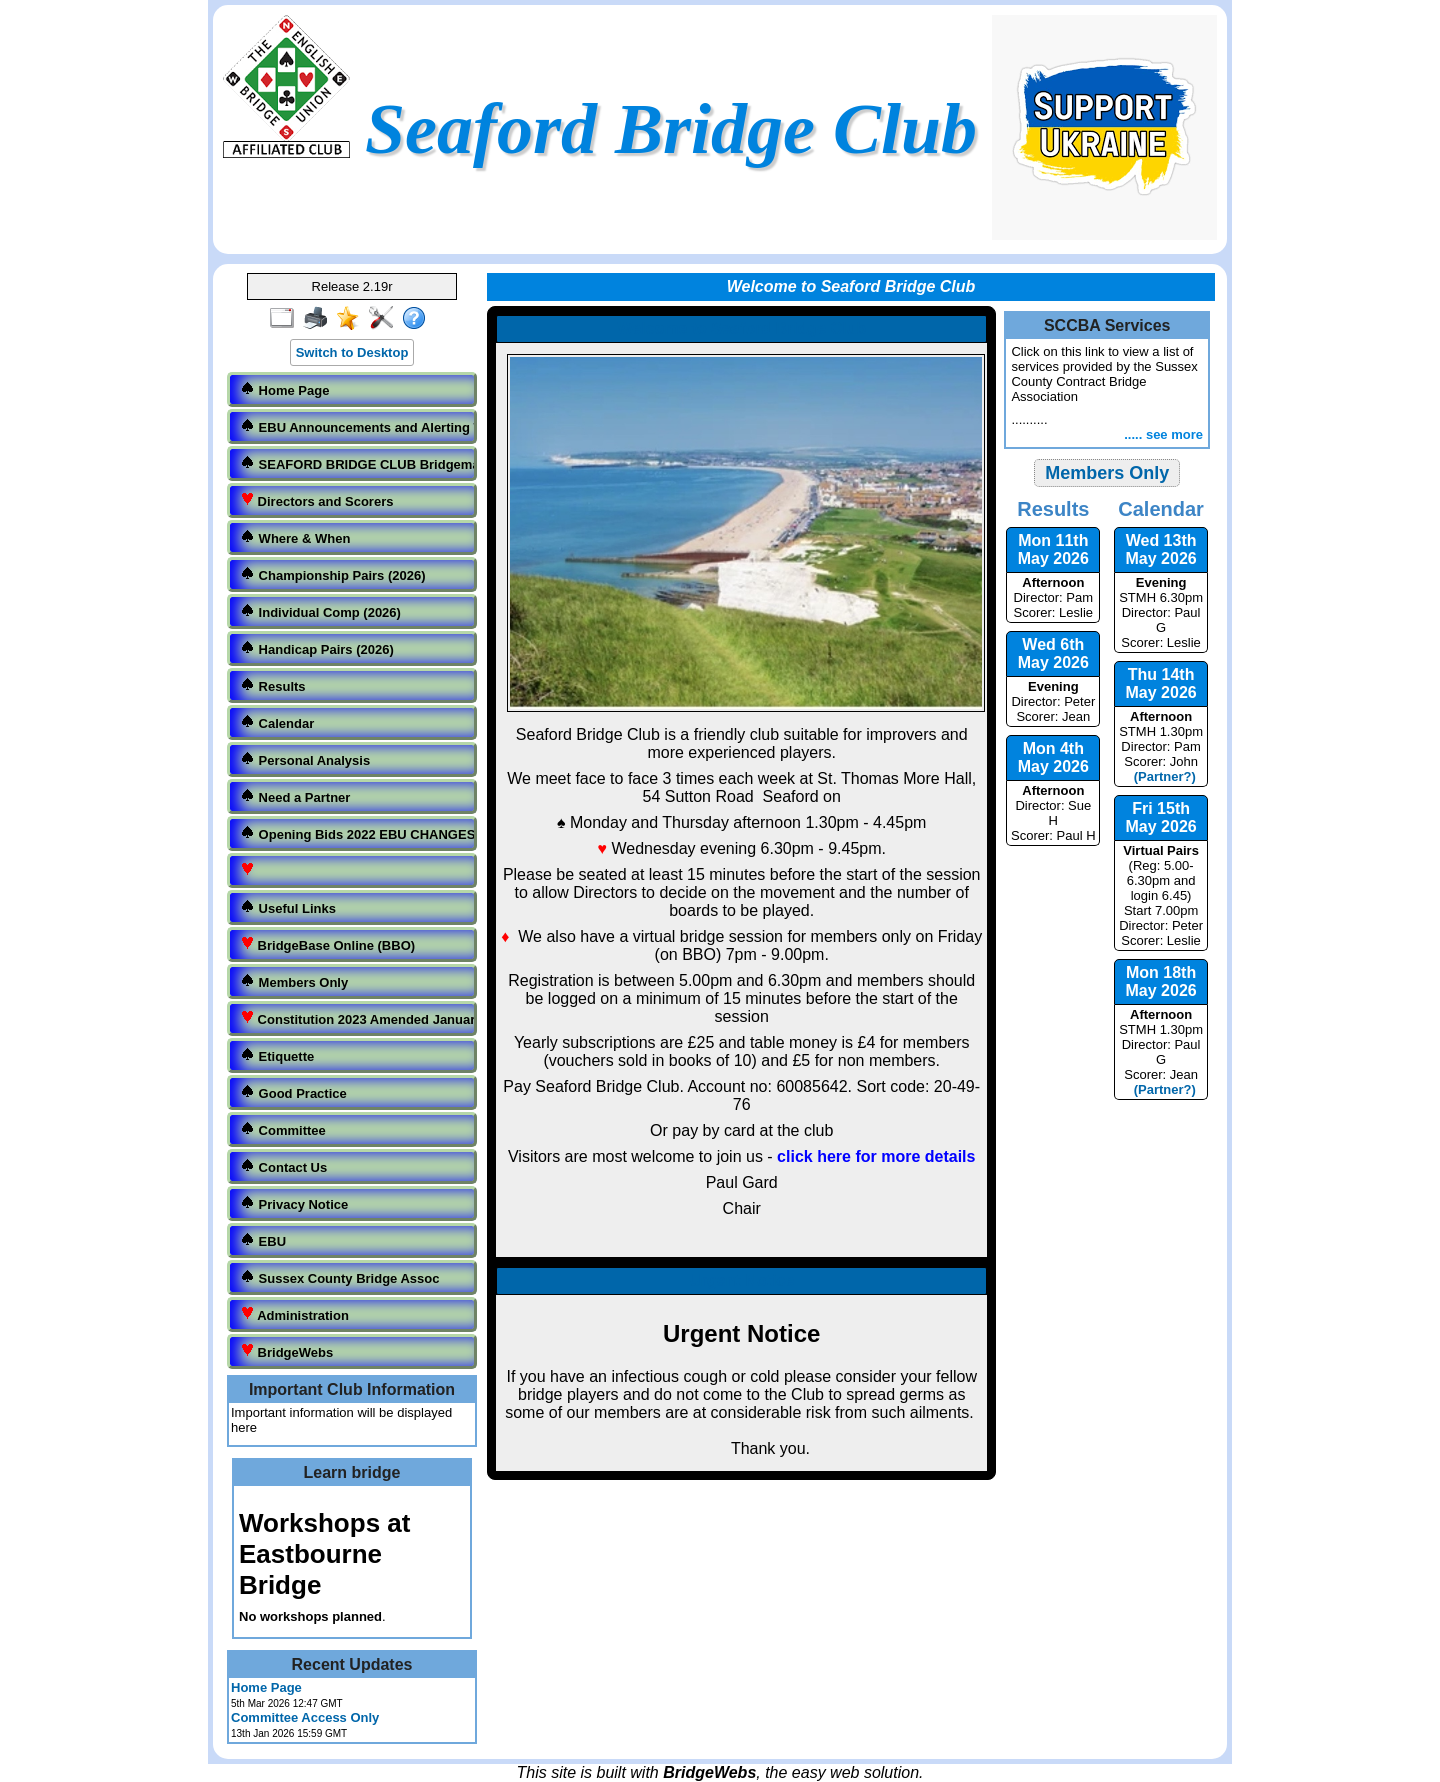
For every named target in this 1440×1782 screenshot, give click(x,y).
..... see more (1163, 434)
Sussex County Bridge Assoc (339, 1277)
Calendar (277, 722)
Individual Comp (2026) (320, 611)
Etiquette (277, 1055)
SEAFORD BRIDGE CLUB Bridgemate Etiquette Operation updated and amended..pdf (354, 463)
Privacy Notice (294, 1203)
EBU (263, 1240)
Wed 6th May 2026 (1053, 653)
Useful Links (288, 907)
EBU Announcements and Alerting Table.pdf (354, 426)
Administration (294, 1314)
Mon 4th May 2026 (1053, 757)
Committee (283, 1129)
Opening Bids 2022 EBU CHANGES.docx (354, 833)
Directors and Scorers (316, 500)
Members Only (294, 981)
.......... (1107, 385)
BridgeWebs (286, 1351)
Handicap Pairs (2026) (317, 648)
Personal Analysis (305, 759)
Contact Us (283, 1166)
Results (273, 685)
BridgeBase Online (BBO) (327, 944)
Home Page (284, 389)
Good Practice (293, 1092)
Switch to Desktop (352, 352)
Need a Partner (295, 796)
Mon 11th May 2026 (1053, 549)
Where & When (295, 537)
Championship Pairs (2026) (333, 574)
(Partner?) (1160, 776)
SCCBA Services (1107, 325)
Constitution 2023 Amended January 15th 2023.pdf (354, 1018)
